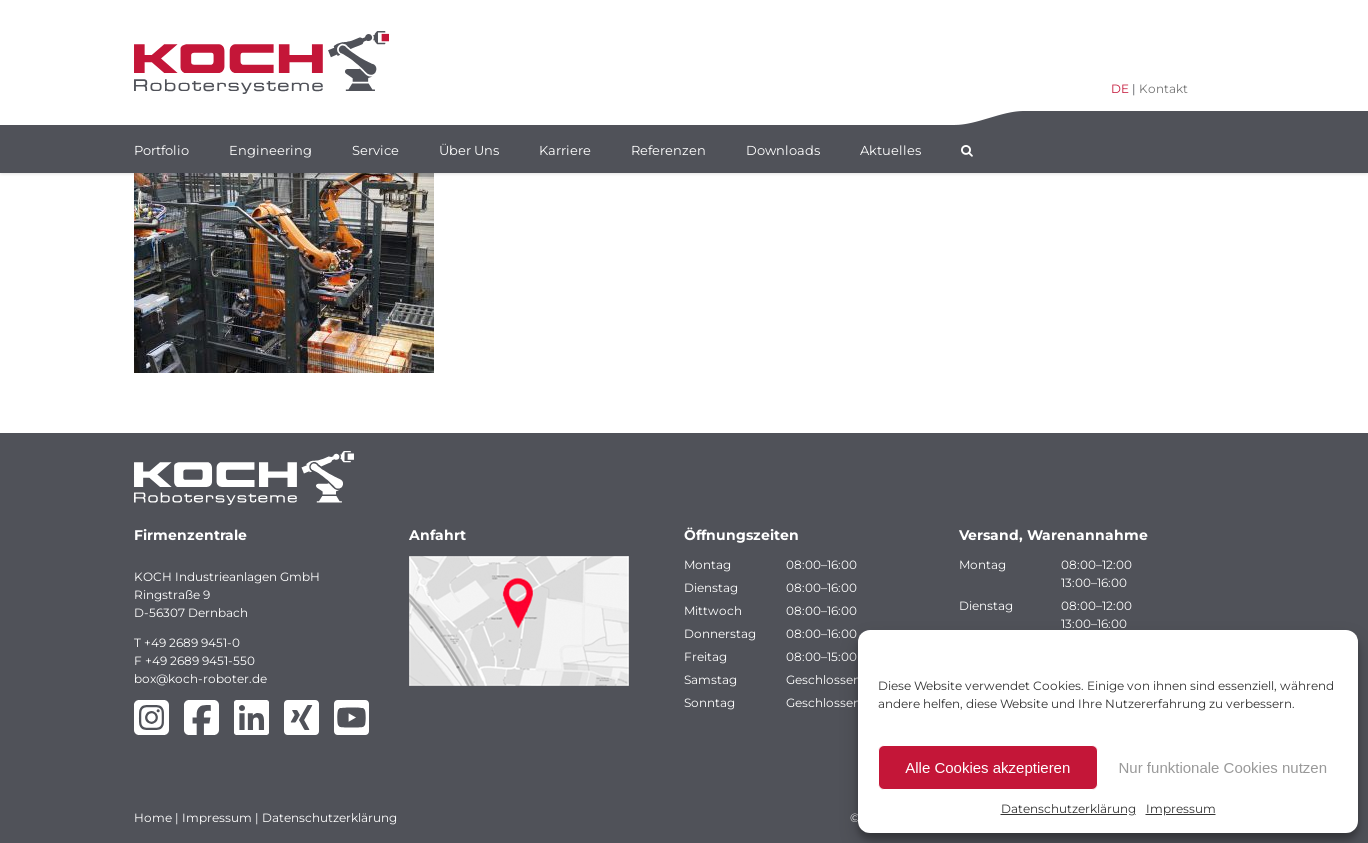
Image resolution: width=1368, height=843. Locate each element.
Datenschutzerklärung (1068, 808)
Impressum (1181, 808)
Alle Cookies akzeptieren (987, 767)
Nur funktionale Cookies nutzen (1223, 767)
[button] (967, 149)
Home (153, 817)
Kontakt (1163, 88)
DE (1120, 88)
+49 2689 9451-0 (192, 642)
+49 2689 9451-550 (200, 660)
